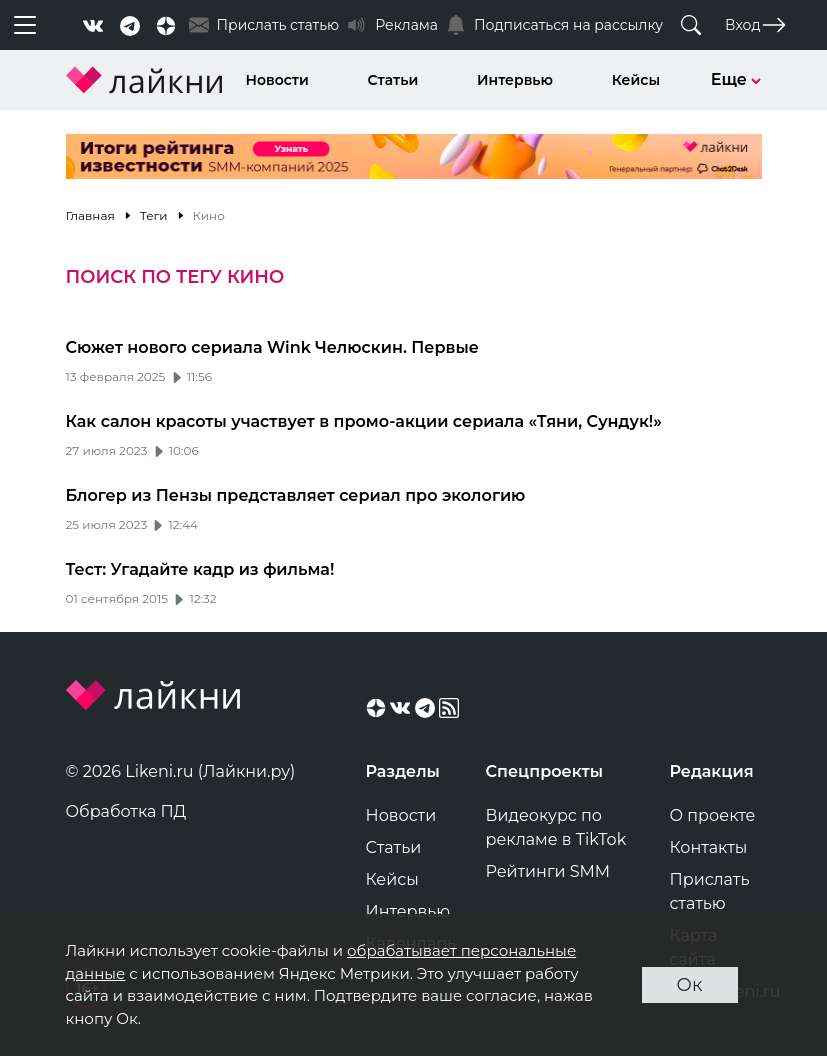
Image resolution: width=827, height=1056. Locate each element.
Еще (736, 79)
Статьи (393, 80)
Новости (277, 80)
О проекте (713, 815)
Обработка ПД (126, 811)
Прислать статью (710, 891)
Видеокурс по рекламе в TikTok (556, 827)
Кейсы (636, 80)
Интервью (515, 80)
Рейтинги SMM (548, 871)
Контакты (709, 847)
